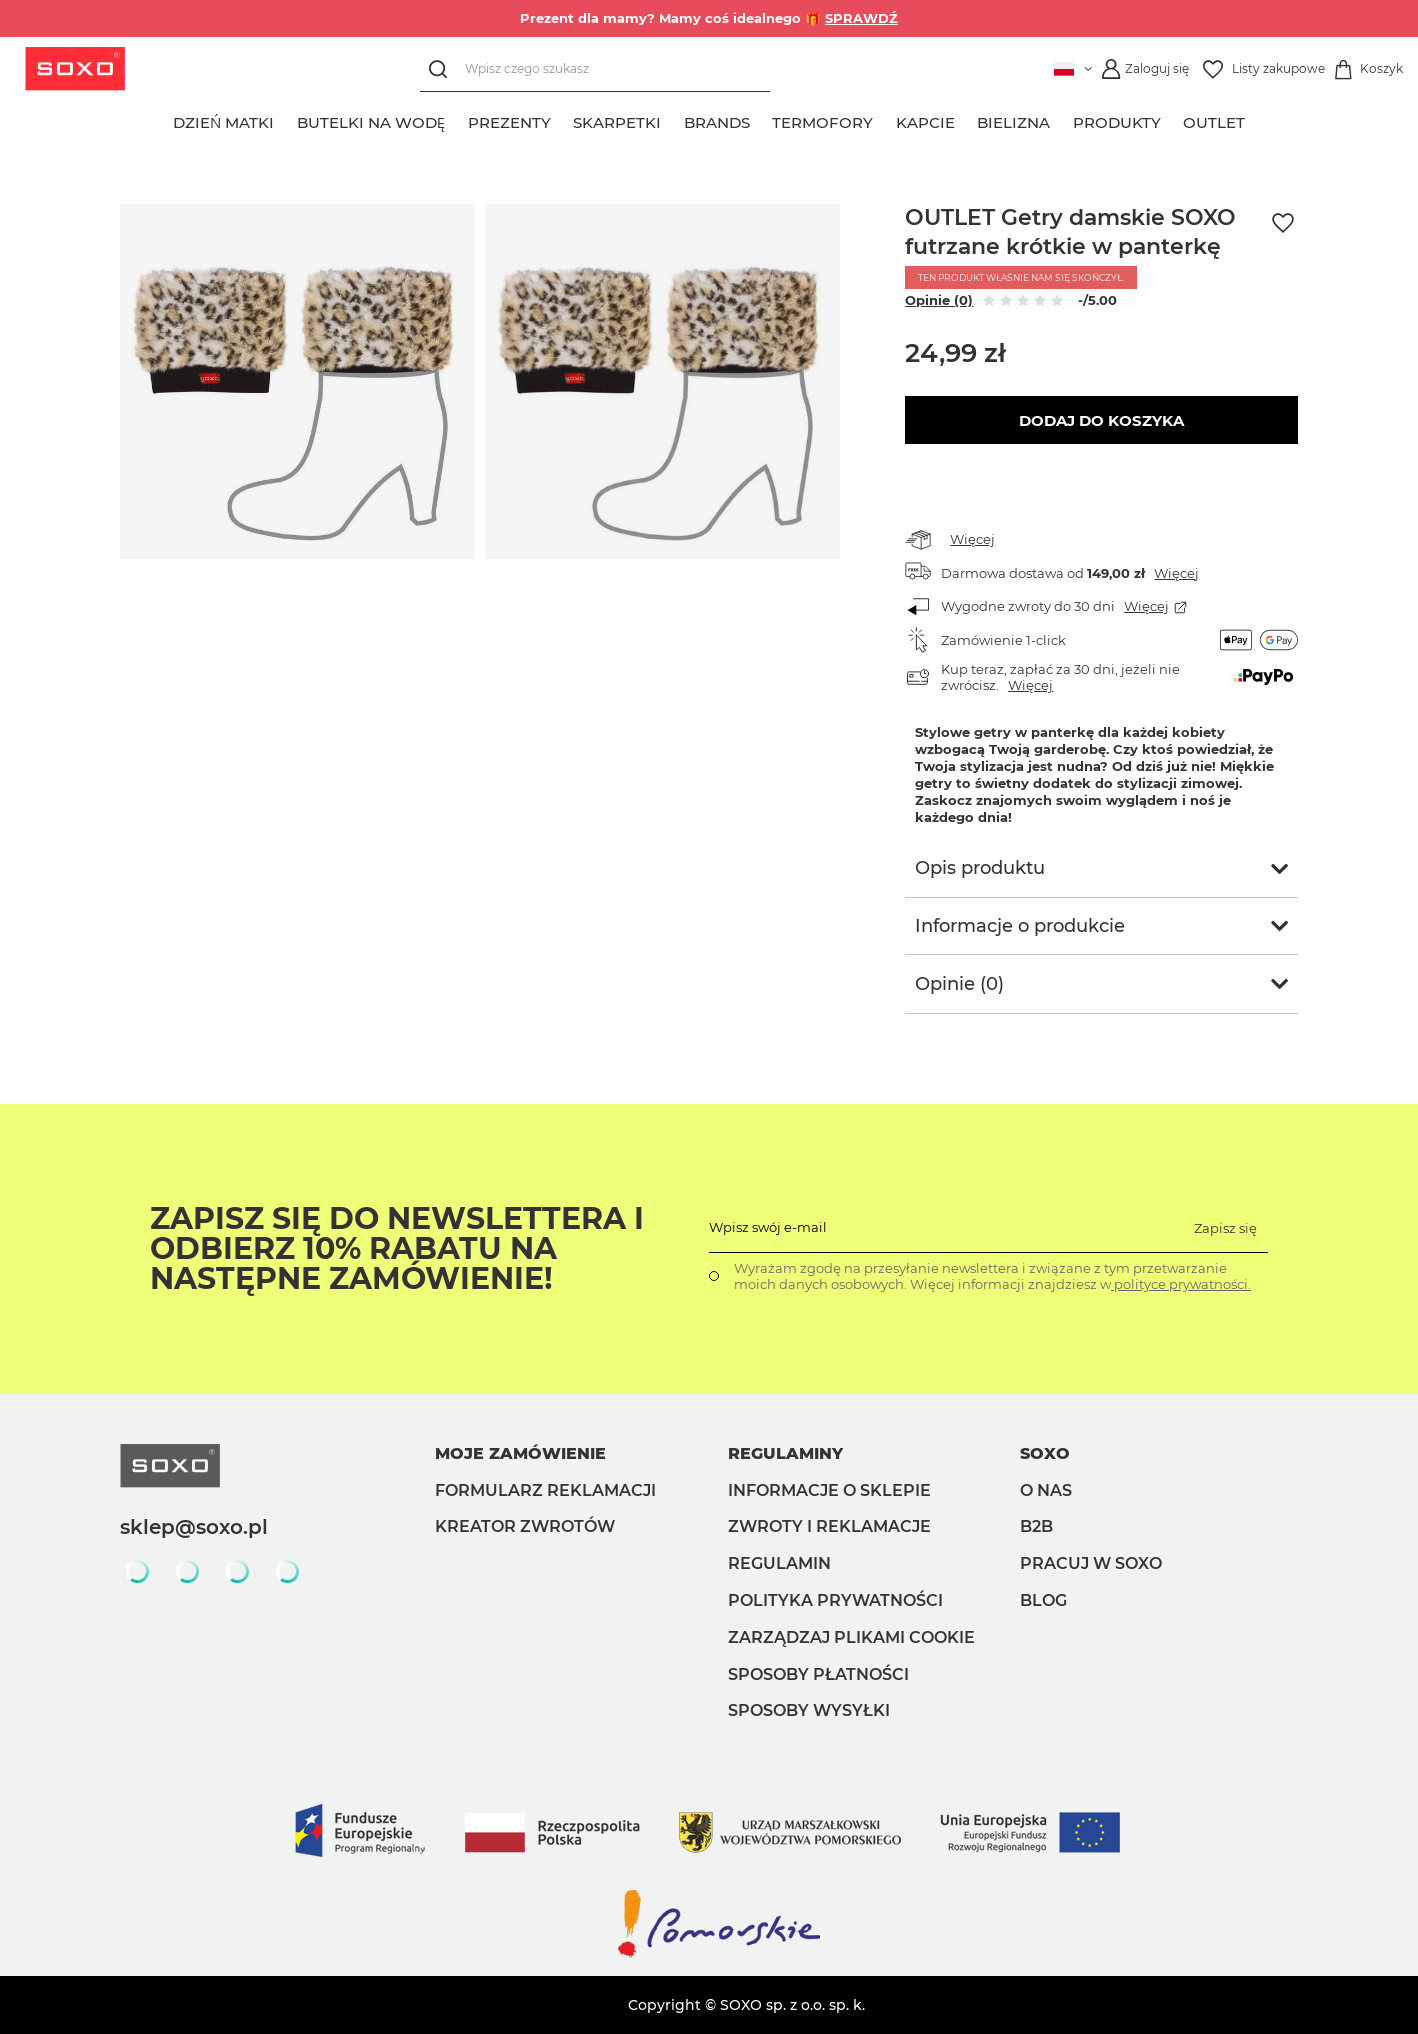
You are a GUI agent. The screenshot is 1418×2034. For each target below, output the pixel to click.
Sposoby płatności (818, 1674)
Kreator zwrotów (525, 1526)
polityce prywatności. (1181, 1284)
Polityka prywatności (835, 1600)
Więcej (972, 539)
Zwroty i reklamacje (829, 1526)
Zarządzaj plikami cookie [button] (851, 1637)
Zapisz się (1225, 1228)
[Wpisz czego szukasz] (595, 69)
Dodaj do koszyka (1101, 420)
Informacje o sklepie (829, 1490)
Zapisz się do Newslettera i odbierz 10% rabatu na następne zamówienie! (397, 1249)
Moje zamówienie (520, 1453)
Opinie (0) (939, 300)
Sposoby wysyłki (809, 1710)
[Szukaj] (442, 69)
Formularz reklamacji (545, 1490)
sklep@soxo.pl (194, 1527)
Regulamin (779, 1563)
